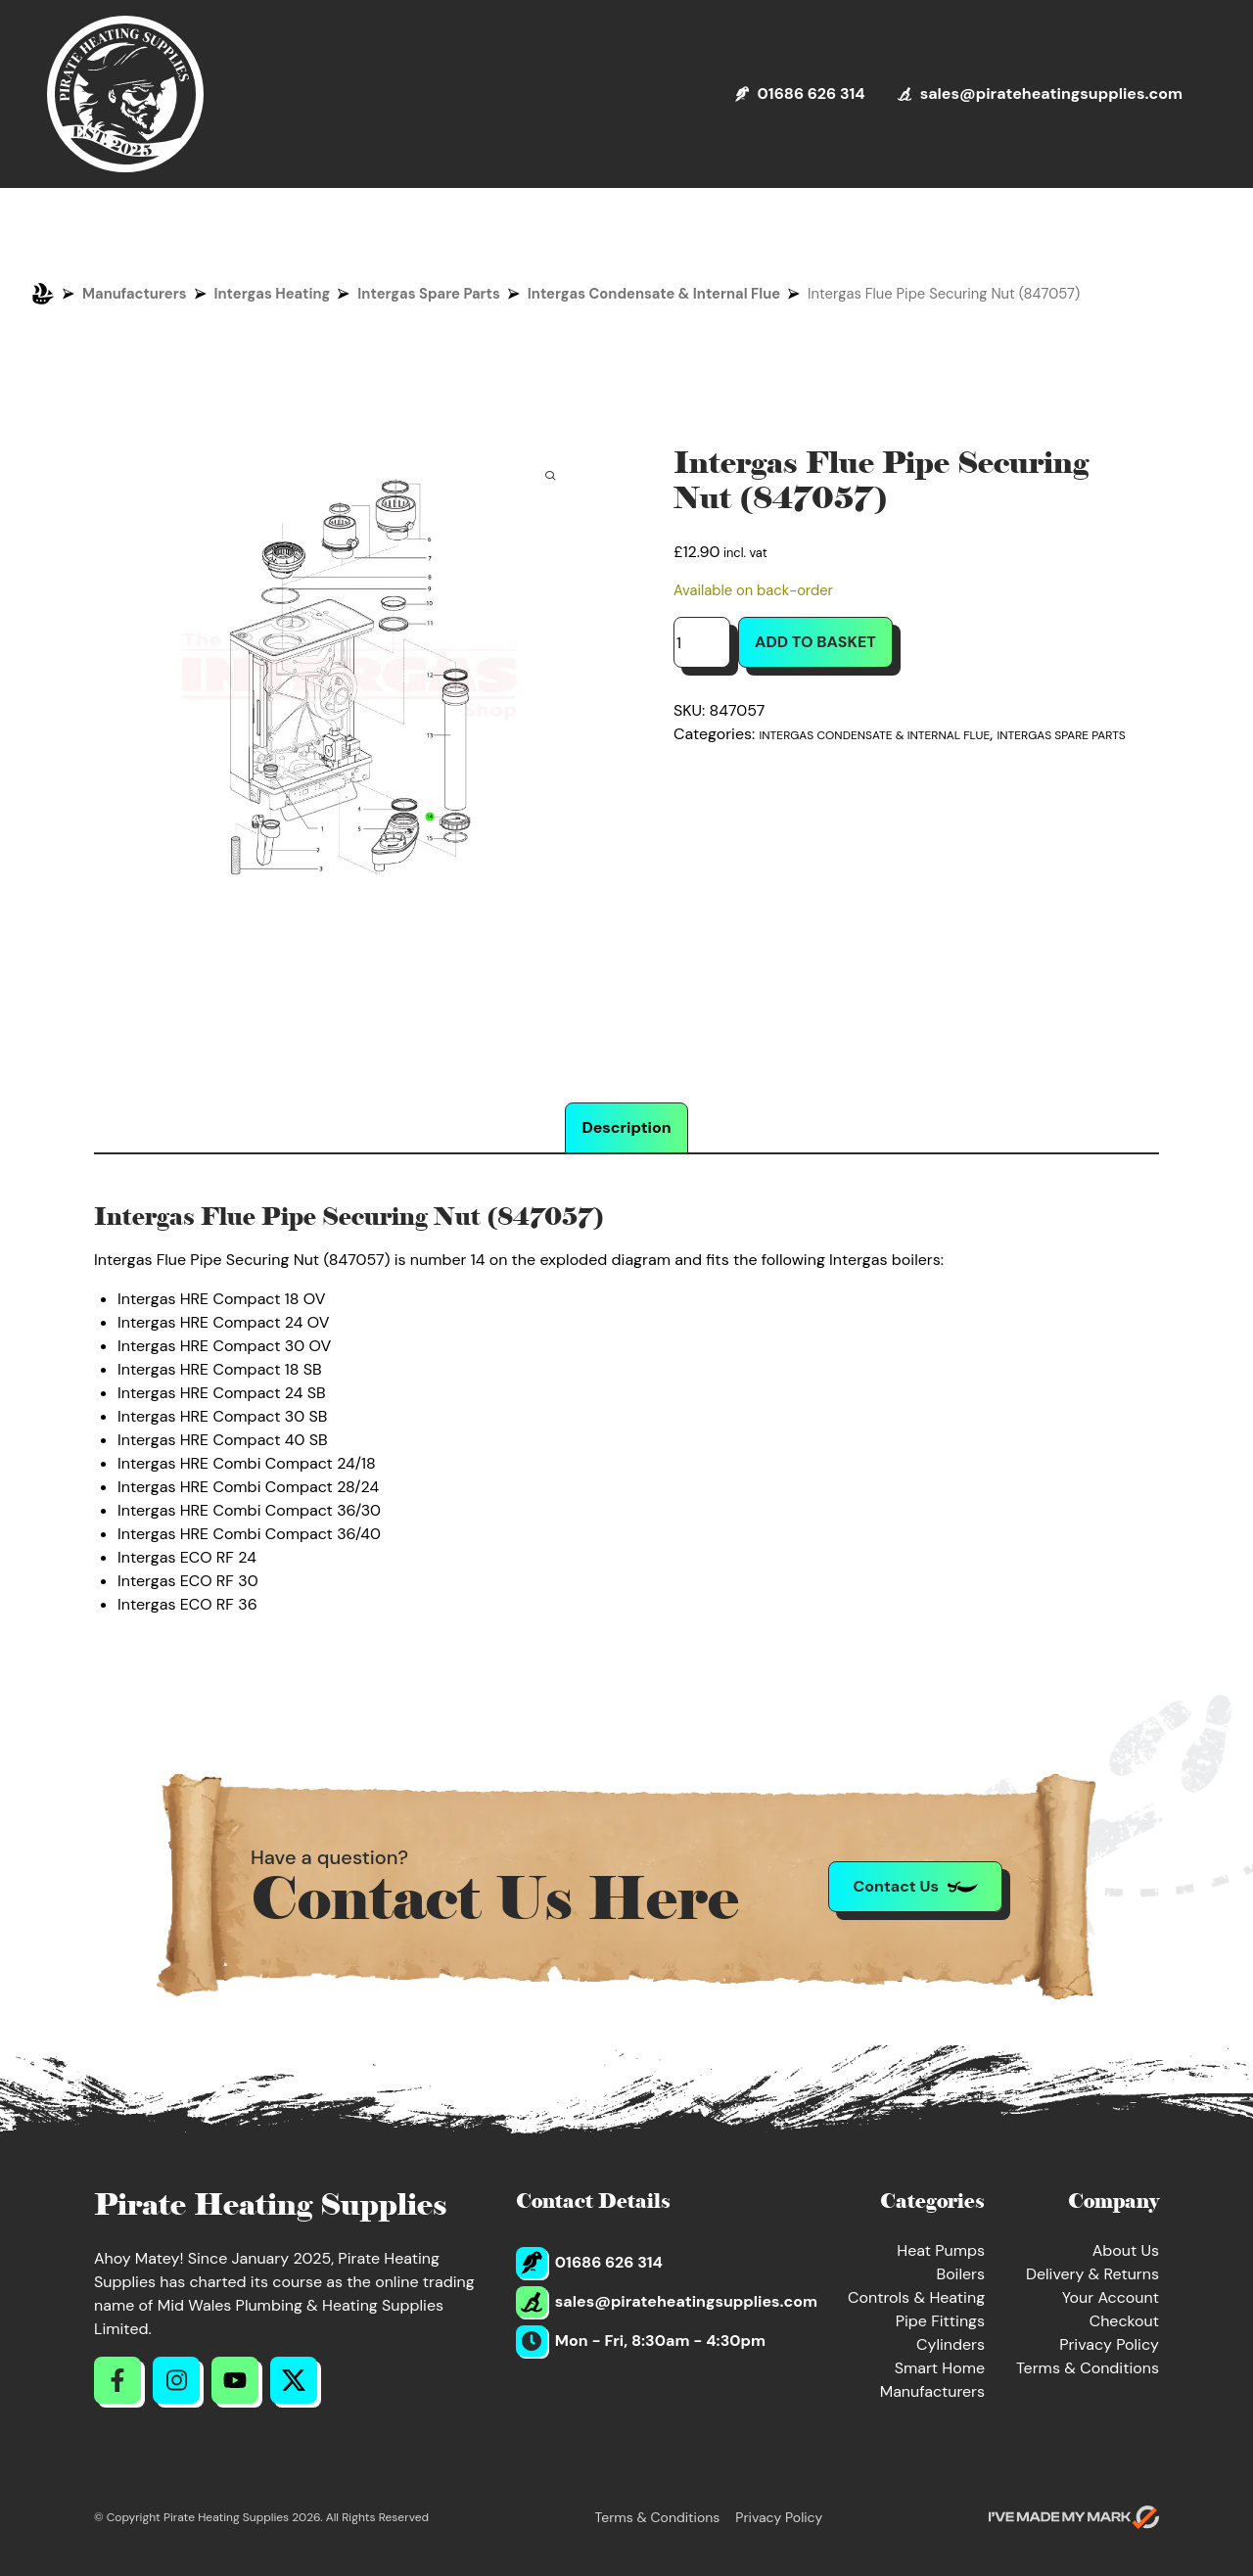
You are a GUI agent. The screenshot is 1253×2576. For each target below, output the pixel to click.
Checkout (1124, 2321)
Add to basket (815, 642)
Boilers (960, 2274)
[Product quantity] (701, 642)
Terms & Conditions (1087, 2368)
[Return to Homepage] (125, 94)
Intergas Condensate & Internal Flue (654, 294)
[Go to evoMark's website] (1074, 2517)
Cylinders (950, 2344)
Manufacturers (134, 294)
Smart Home (940, 2368)
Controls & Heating (916, 2297)
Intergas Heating (272, 294)
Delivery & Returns (1092, 2274)
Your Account (1110, 2297)
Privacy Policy (1109, 2344)
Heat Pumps (941, 2250)
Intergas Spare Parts (428, 294)
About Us (1125, 2250)
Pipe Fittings (940, 2321)
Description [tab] (626, 1127)
